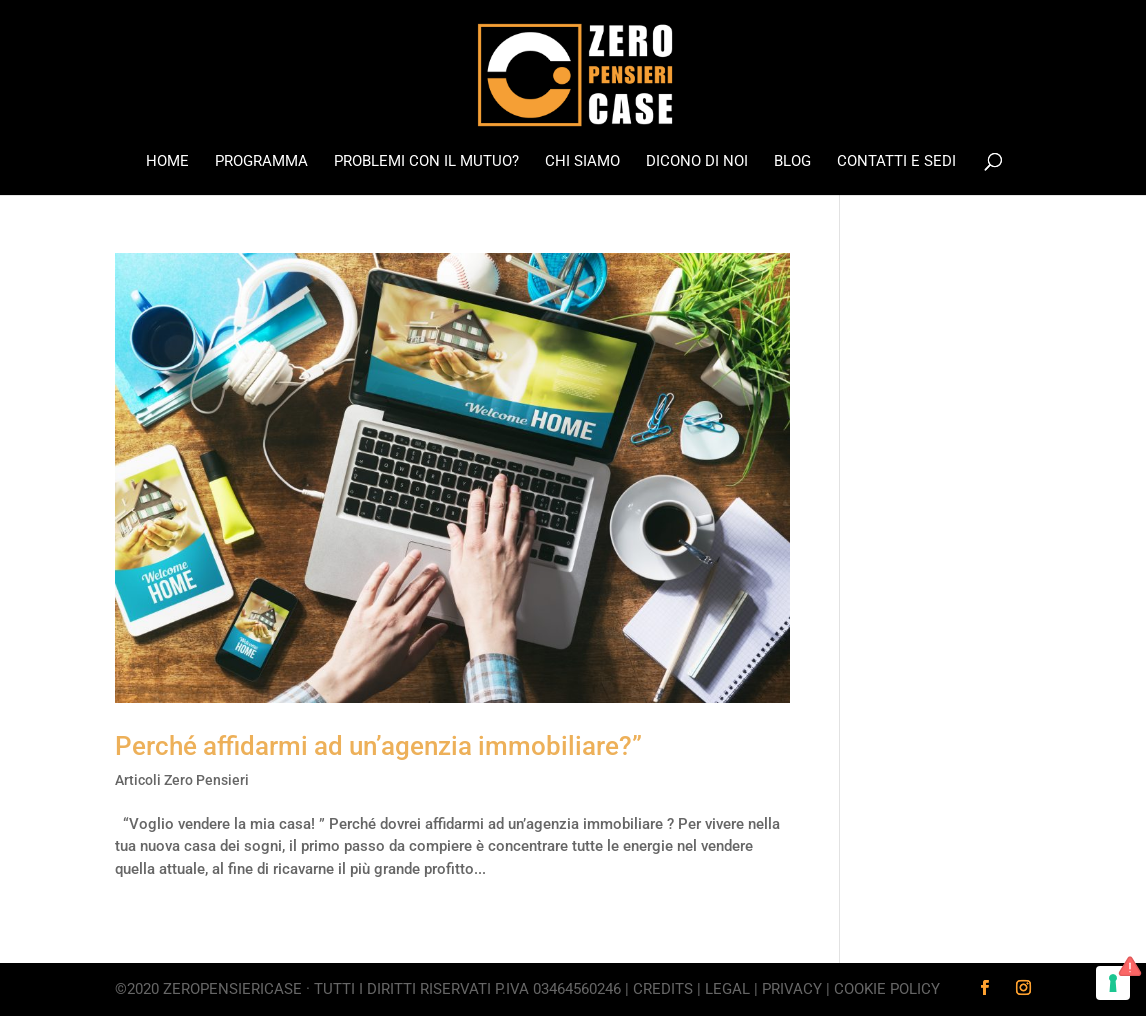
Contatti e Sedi (896, 162)
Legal (727, 989)
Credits (663, 989)
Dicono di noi (697, 162)
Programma (261, 162)
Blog (792, 162)
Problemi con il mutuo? (426, 162)
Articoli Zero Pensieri (182, 780)
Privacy (792, 989)
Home (167, 162)
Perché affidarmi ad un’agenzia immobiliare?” (378, 746)
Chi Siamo (582, 162)
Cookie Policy (887, 989)
